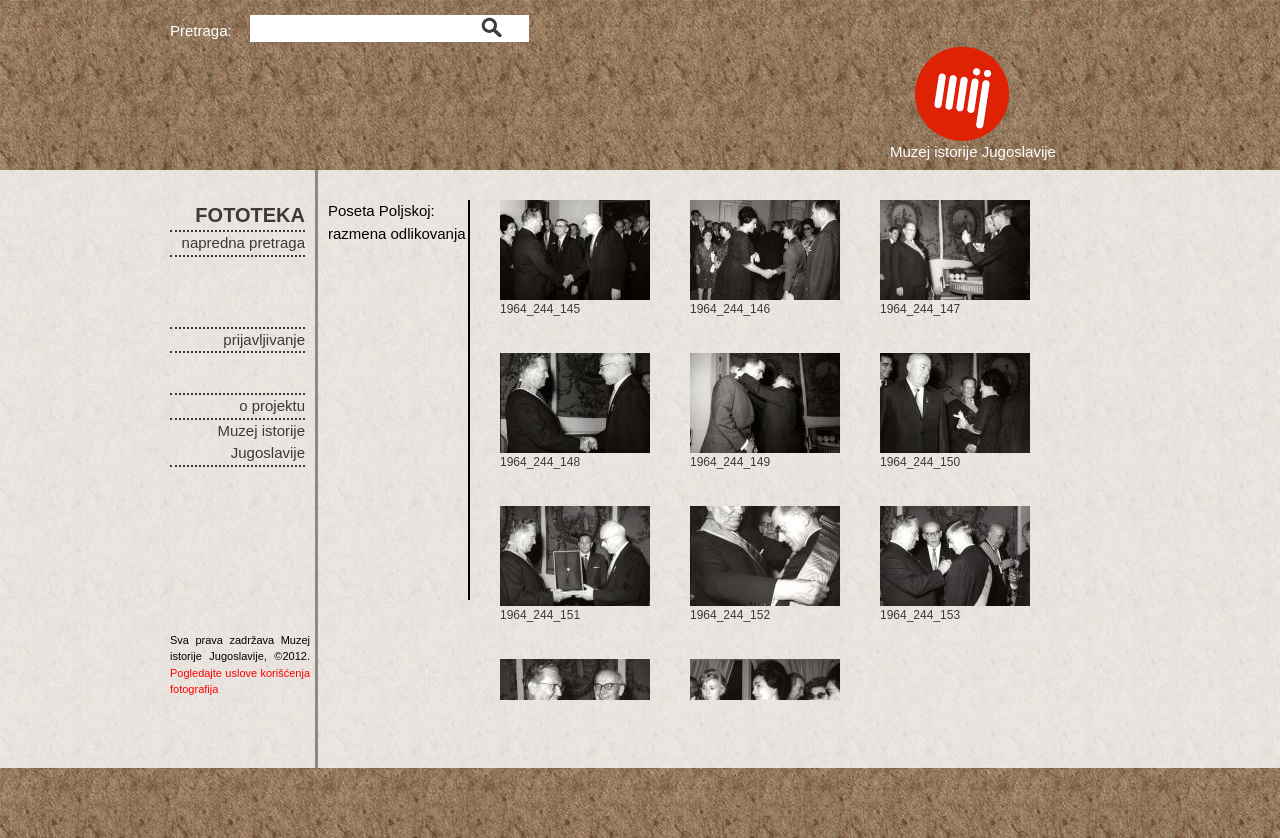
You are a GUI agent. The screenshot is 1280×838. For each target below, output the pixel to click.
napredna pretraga (243, 242)
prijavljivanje (264, 339)
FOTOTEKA (250, 215)
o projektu (272, 405)
